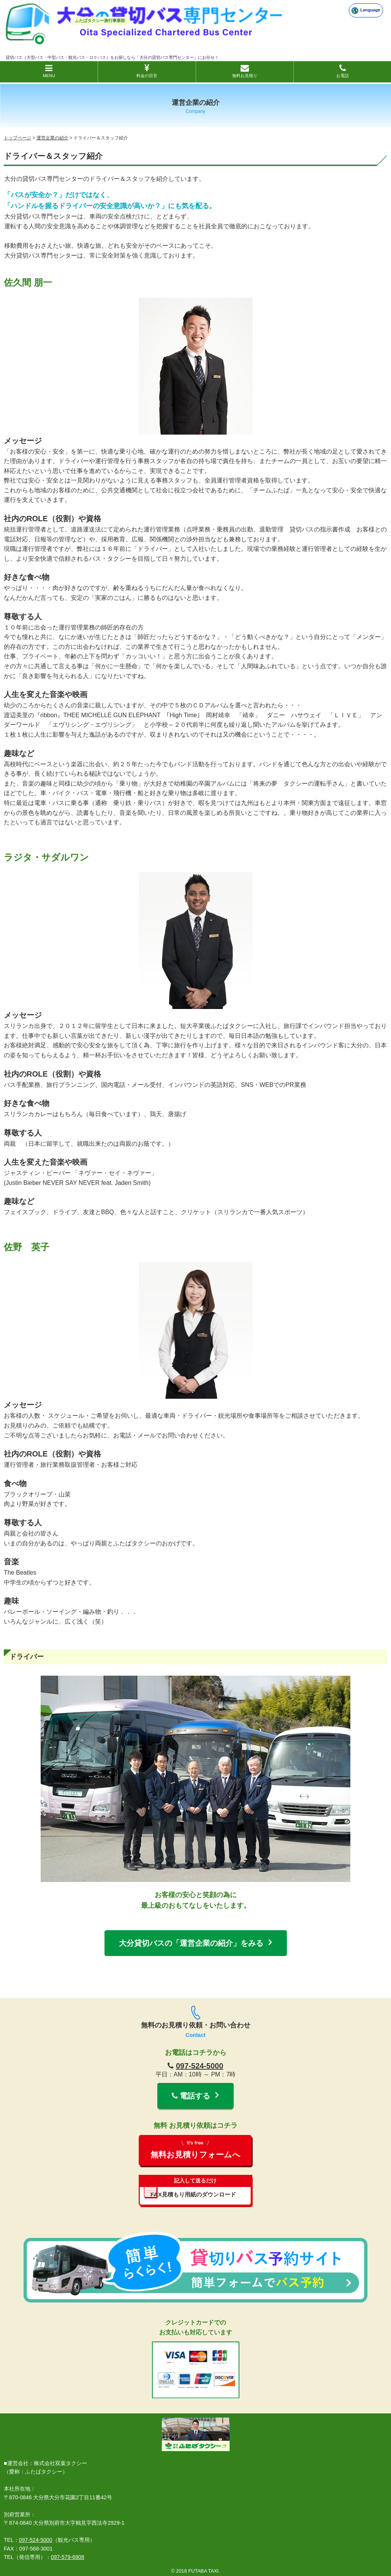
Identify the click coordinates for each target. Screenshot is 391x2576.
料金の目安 (147, 71)
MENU (49, 71)
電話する (191, 2096)
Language (365, 10)
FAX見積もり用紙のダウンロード (196, 2186)
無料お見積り (245, 71)
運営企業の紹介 (52, 138)
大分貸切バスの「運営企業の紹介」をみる (191, 1943)
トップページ (17, 138)
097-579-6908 (67, 2557)
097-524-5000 (199, 2066)
